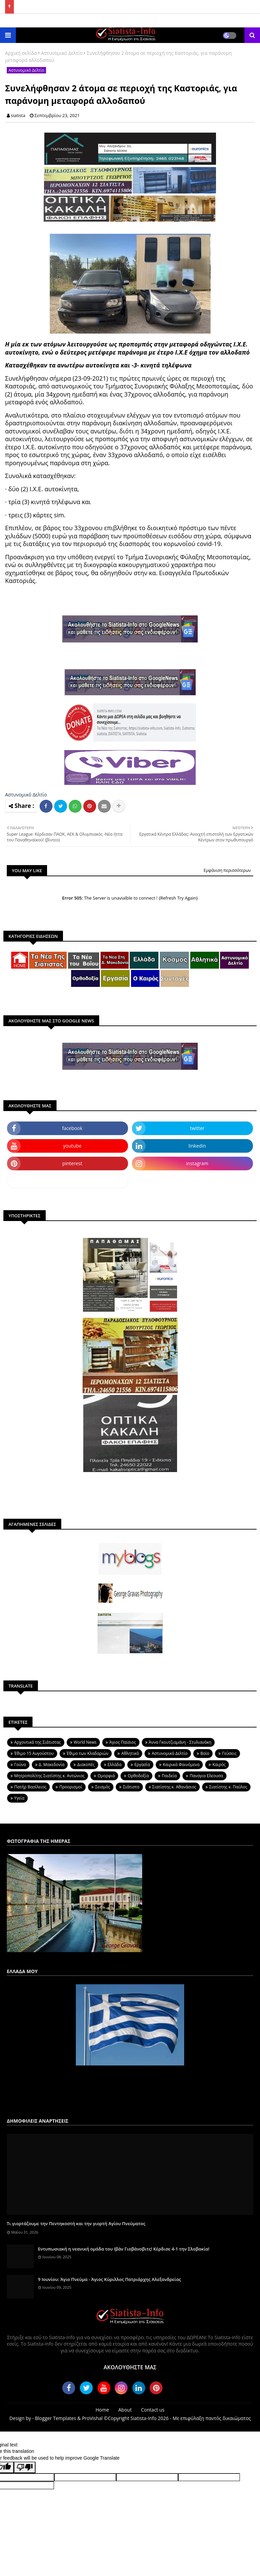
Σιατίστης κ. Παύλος (228, 1787)
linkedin (197, 1146)
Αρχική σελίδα (21, 53)
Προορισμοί (70, 1787)
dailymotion (68, 1181)
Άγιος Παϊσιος (122, 1742)
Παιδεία (169, 1776)
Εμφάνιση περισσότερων (227, 870)
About (124, 2409)
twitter (197, 1128)
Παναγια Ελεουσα (206, 1776)
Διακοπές (85, 1764)
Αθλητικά (130, 1753)
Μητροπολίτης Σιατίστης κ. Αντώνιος (49, 1776)
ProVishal (92, 2418)
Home (102, 2409)
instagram (197, 1163)
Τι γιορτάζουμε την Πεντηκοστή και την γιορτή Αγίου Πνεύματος (76, 2223)
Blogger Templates (55, 2418)
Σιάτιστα (131, 1787)
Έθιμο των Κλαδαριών (88, 1753)
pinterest (72, 1163)
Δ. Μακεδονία (52, 1764)
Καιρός (218, 1764)
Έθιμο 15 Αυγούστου (34, 1753)
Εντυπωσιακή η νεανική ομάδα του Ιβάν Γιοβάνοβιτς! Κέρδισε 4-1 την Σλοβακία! (123, 2249)
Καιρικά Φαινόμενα (181, 1764)
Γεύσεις (229, 1753)
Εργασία (142, 1764)
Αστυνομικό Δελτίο (62, 53)
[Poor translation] (25, 2467)
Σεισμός (102, 1787)
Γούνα (20, 1764)
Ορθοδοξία (138, 1776)
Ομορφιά (106, 1776)
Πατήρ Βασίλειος (30, 1787)
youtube (72, 1146)
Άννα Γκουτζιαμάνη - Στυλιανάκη (180, 1742)
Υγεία (19, 1798)
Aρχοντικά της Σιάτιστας (37, 1742)
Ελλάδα (115, 1764)
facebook (72, 1128)
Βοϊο (204, 1753)
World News (85, 1742)
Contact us (153, 2409)
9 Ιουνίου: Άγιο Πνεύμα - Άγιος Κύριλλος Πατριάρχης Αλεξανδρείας (109, 2279)
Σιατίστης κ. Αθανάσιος (174, 1787)
